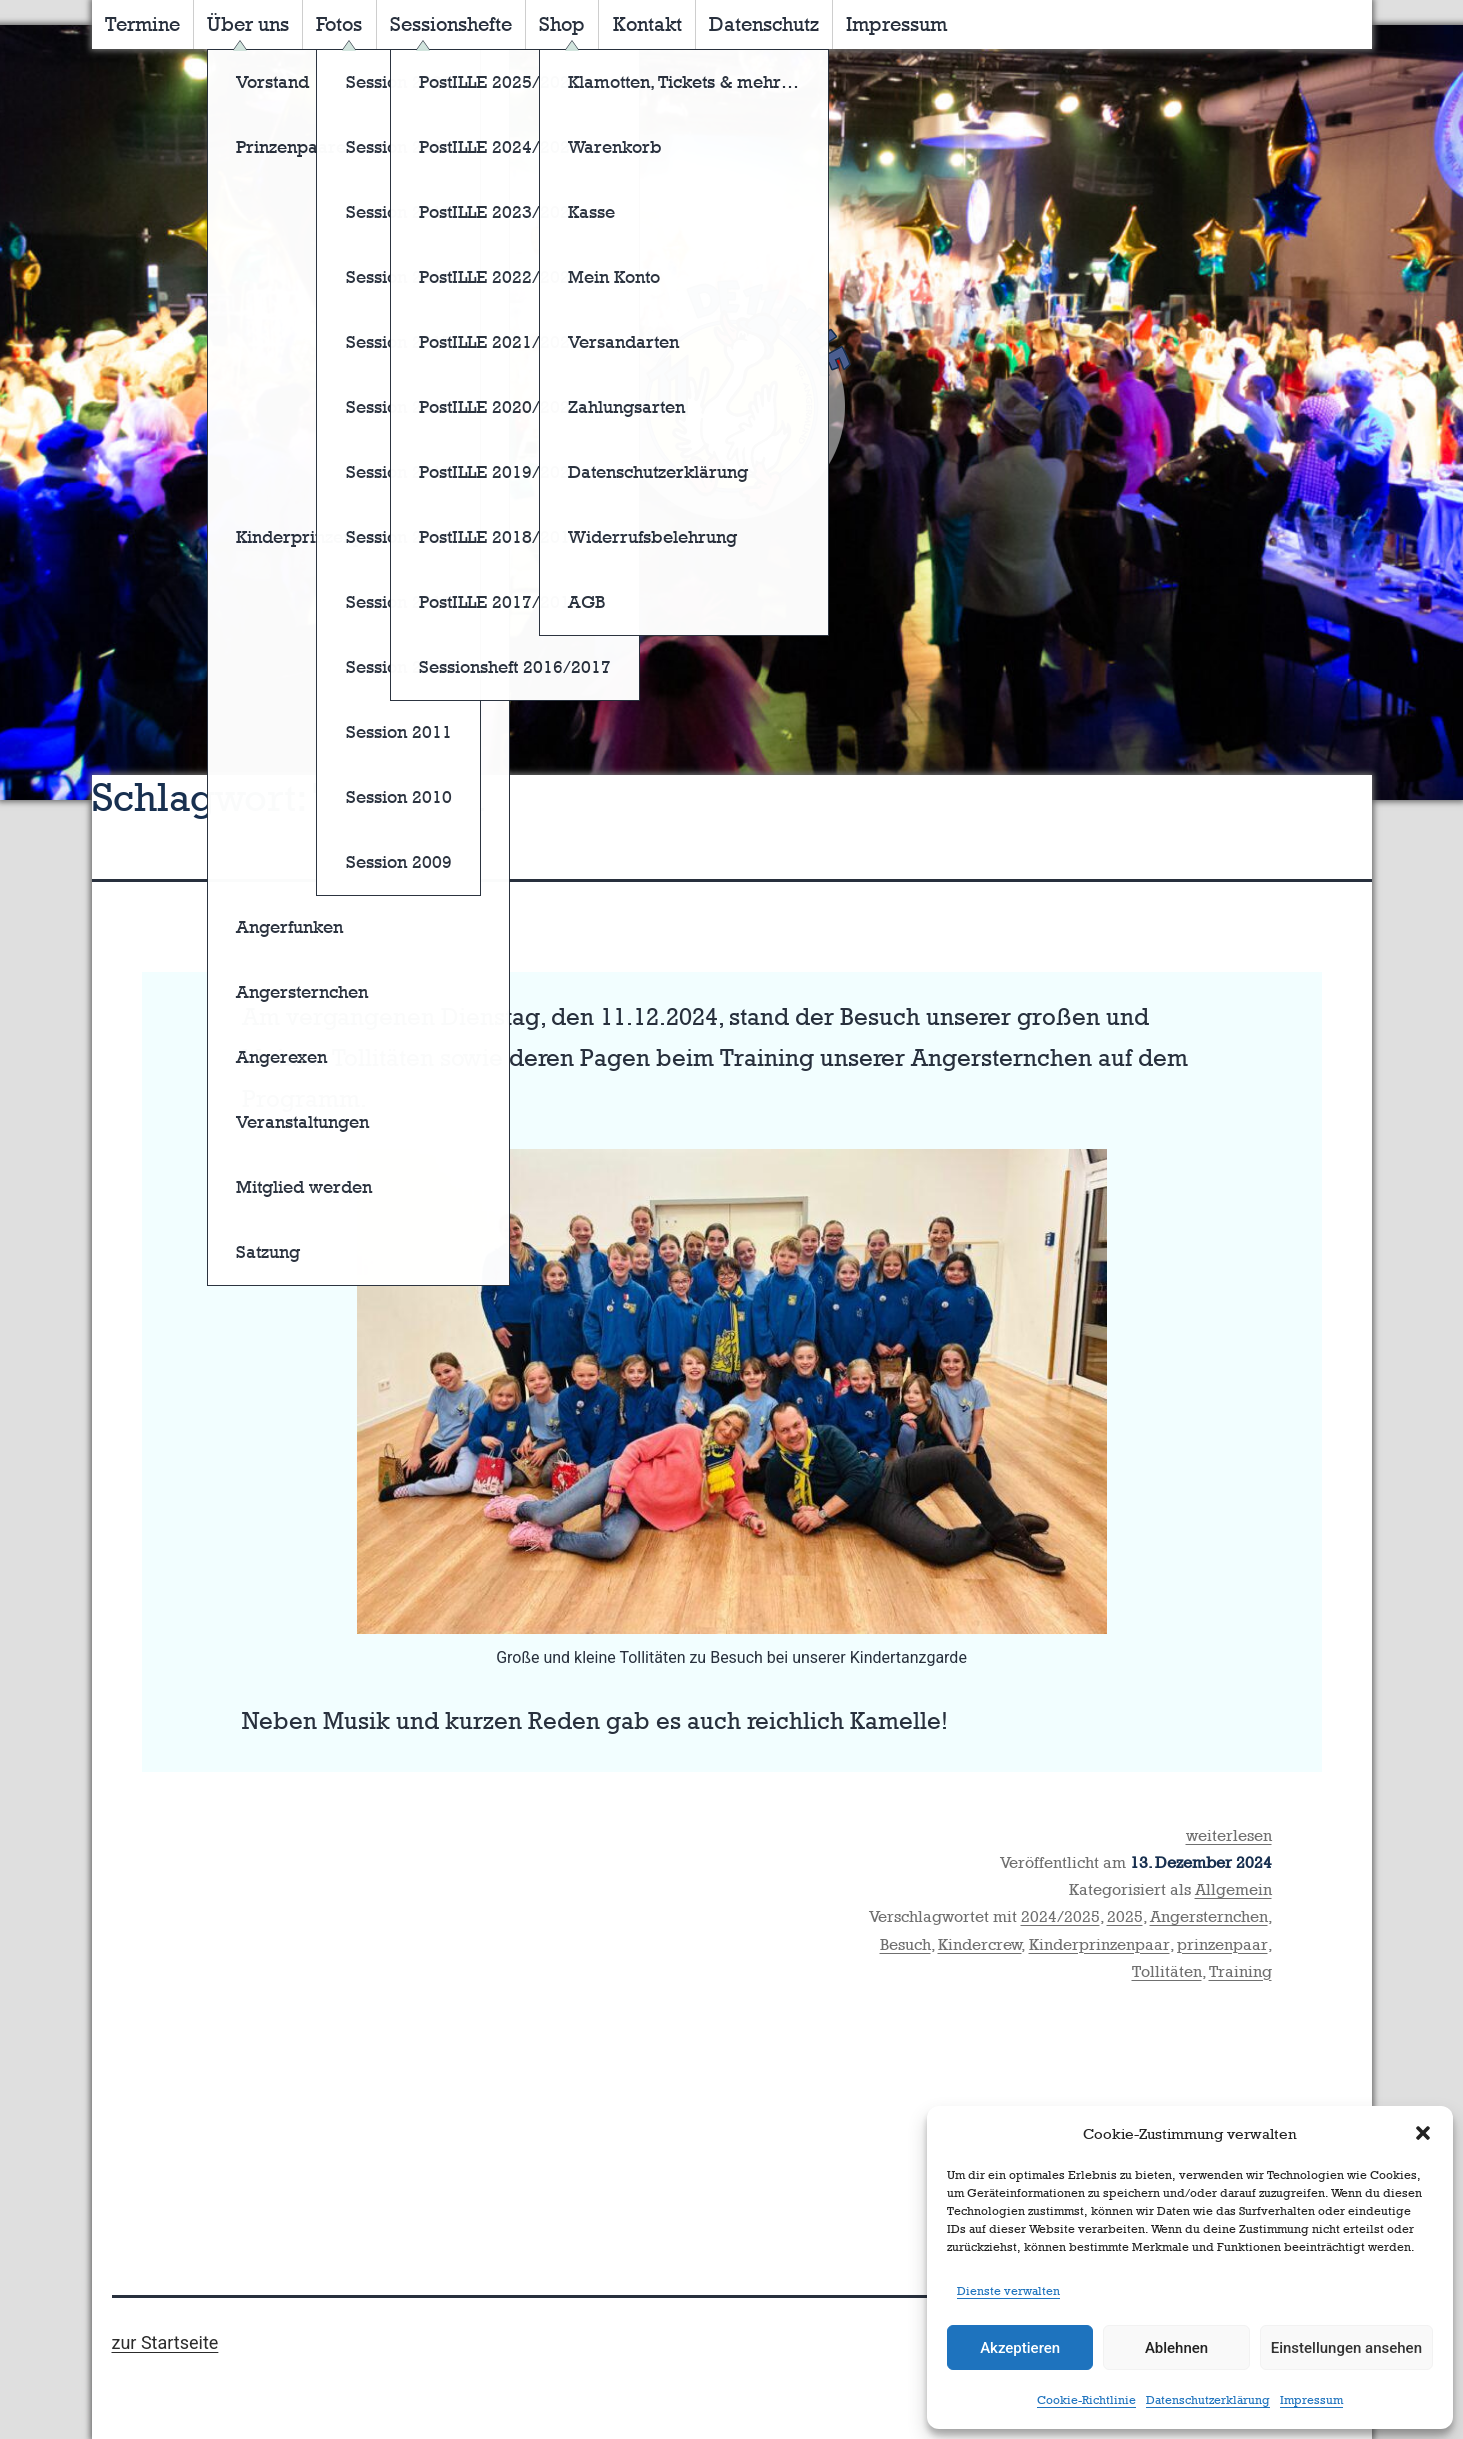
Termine (142, 24)
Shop (562, 24)
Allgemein (1233, 1889)
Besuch (905, 1944)
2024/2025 (1060, 1916)
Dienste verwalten (1008, 2291)
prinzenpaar (1222, 1944)
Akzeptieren (1020, 2348)
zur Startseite (165, 2342)
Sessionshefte (451, 24)
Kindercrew (980, 1944)
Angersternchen (1209, 1916)
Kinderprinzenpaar (1099, 1944)
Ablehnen (1176, 2348)
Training (1240, 1971)
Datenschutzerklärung (1208, 2400)
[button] (1423, 2133)
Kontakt (647, 24)
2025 (1125, 1916)
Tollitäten (1167, 1971)
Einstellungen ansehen (1346, 2348)
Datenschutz (764, 24)
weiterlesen (1229, 1835)
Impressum (1311, 2400)
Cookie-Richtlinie (1086, 2400)
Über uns (248, 24)
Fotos (339, 24)
